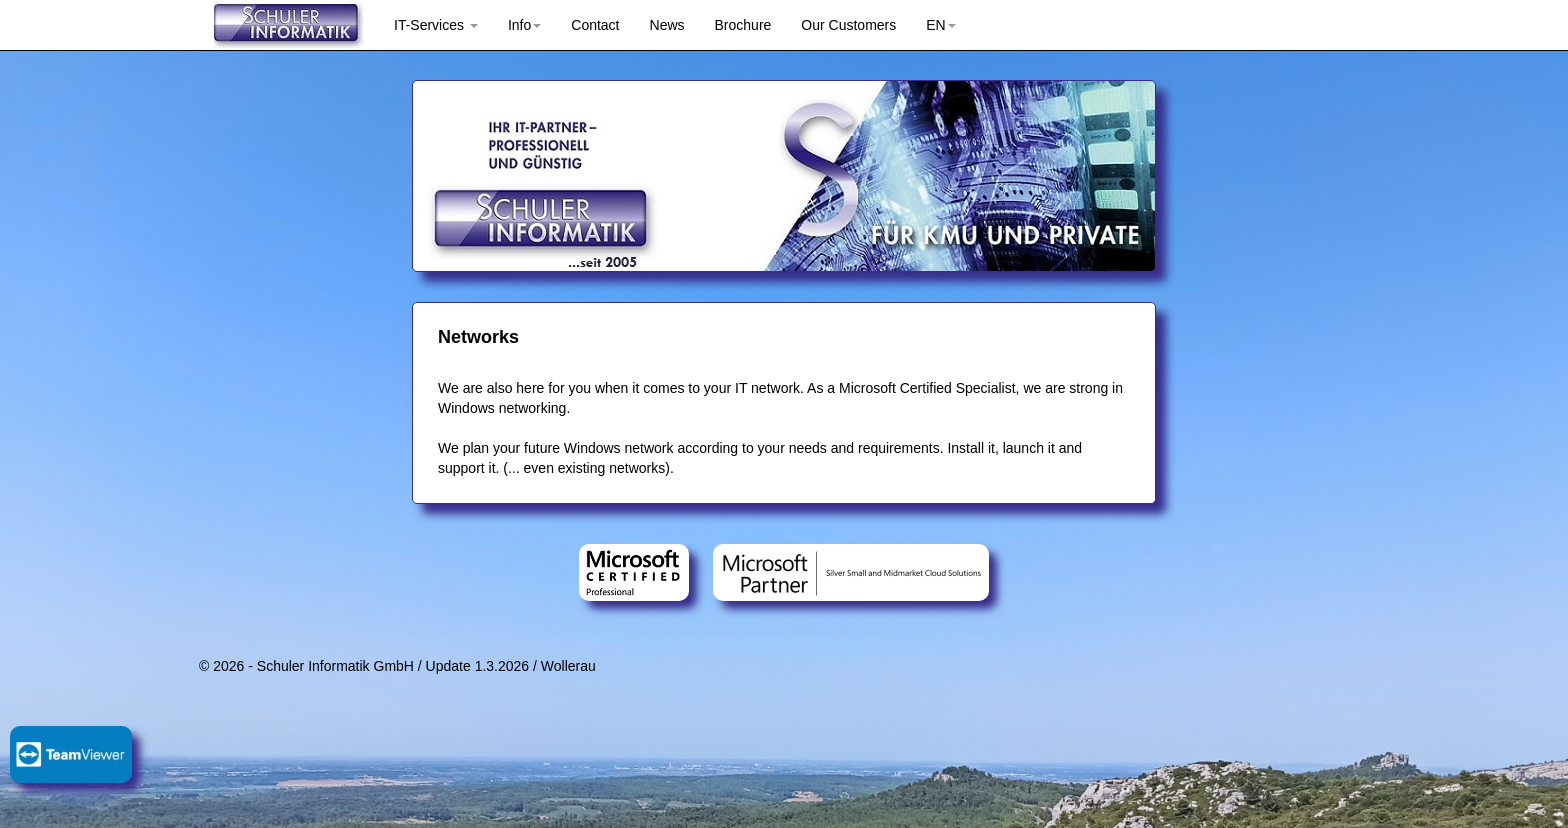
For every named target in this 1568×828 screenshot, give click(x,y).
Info (524, 25)
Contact (595, 25)
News (667, 25)
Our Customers (848, 25)
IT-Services (436, 25)
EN (940, 25)
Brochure (743, 25)
